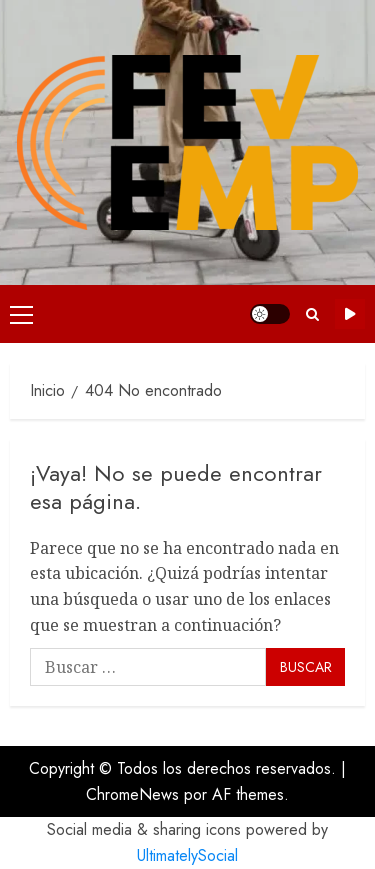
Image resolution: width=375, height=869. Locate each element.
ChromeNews (132, 794)
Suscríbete (350, 314)
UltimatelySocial (187, 855)
